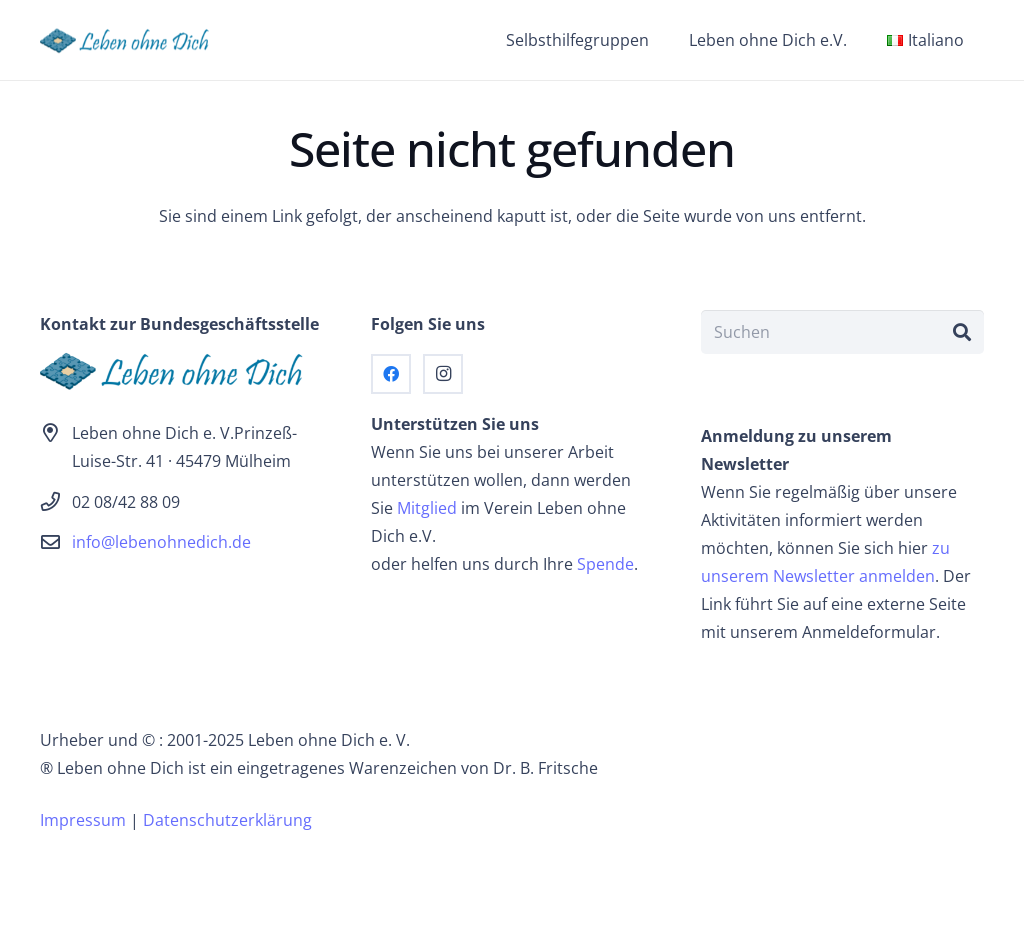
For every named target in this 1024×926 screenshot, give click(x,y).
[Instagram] (443, 374)
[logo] (131, 40)
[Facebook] (391, 374)
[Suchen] (842, 332)
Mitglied (427, 508)
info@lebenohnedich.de (161, 542)
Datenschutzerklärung (227, 820)
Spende (605, 564)
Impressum (83, 820)
